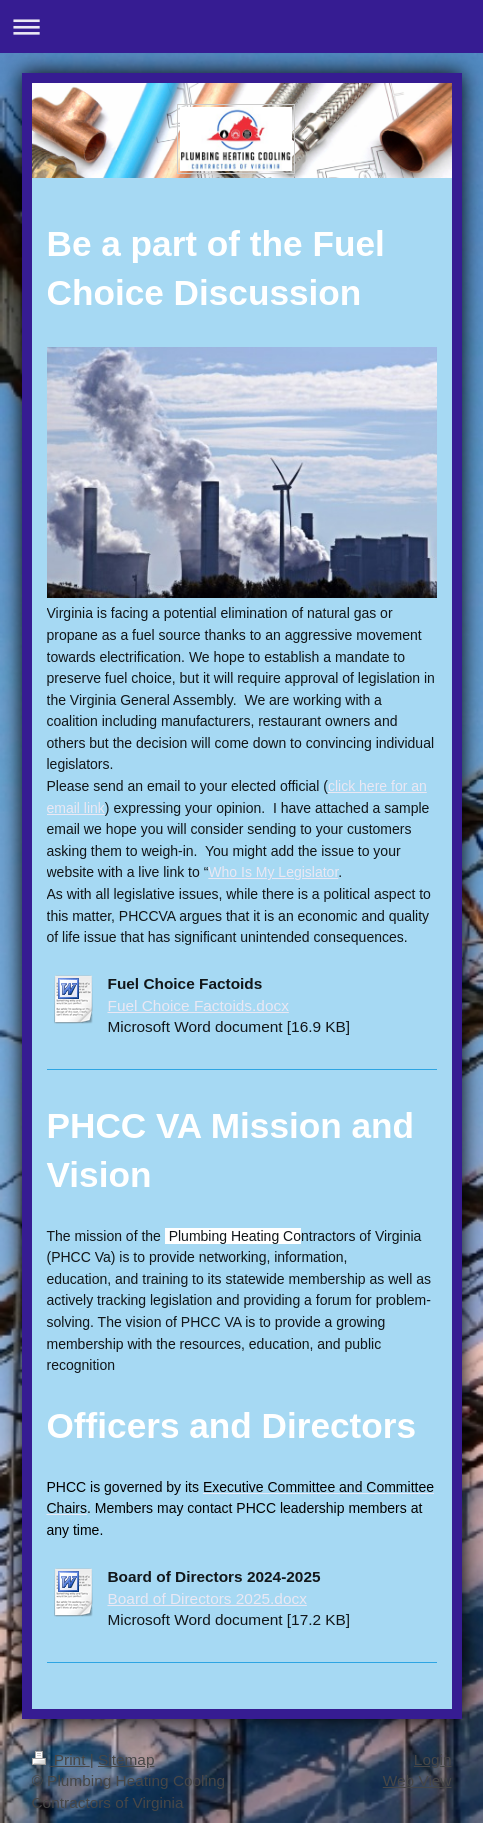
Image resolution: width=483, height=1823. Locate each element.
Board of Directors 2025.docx (207, 1598)
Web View (417, 1780)
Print (61, 1759)
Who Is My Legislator (273, 872)
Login (433, 1759)
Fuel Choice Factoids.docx (198, 1005)
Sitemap (126, 1759)
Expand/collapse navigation (241, 26)
